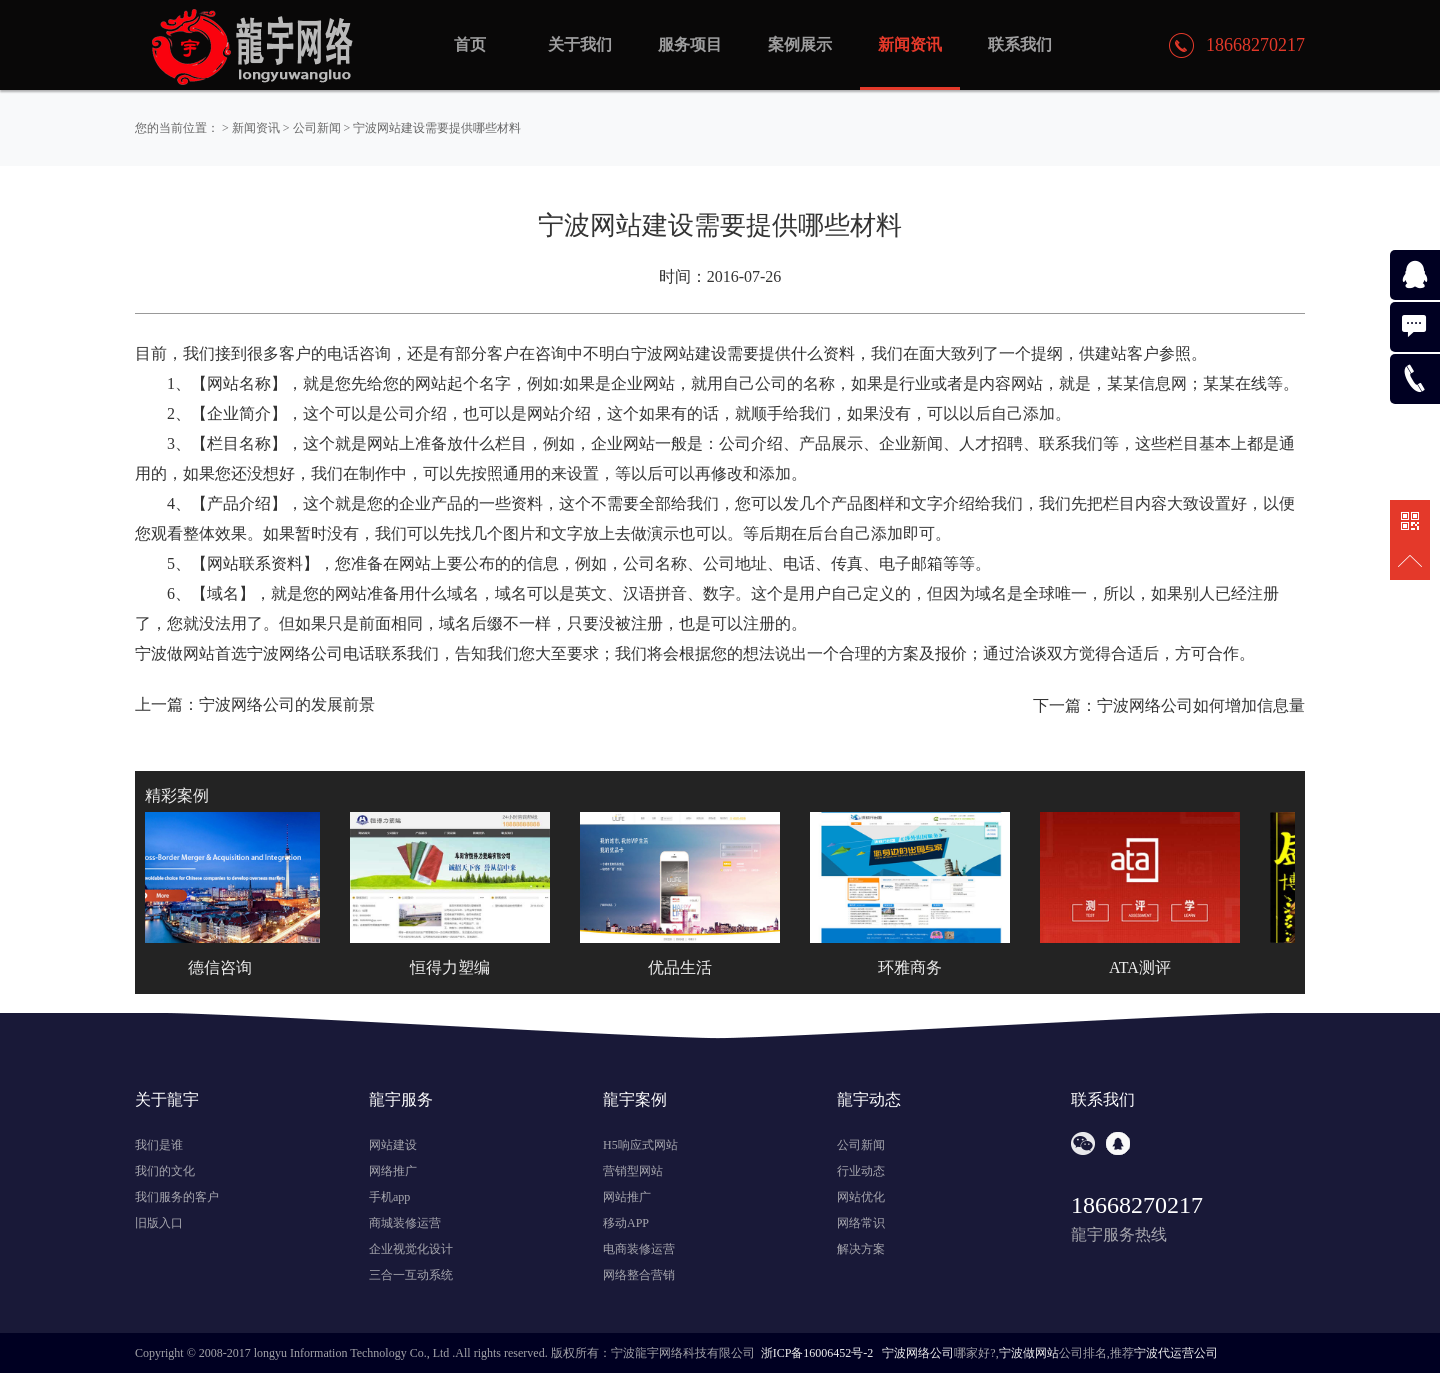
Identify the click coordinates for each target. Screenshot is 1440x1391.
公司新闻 (317, 128)
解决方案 (861, 1249)
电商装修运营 (639, 1249)
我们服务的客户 (177, 1197)
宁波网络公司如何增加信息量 (1201, 705)
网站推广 (627, 1197)
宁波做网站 (1029, 1353)
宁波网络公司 (918, 1353)
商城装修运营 (405, 1223)
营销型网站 (633, 1171)
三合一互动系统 (411, 1275)
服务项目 (690, 44)
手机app (389, 1197)
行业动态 (861, 1171)
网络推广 (393, 1171)
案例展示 (800, 44)
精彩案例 (177, 795)
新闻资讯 (256, 128)
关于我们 (580, 44)
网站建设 (393, 1145)
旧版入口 (159, 1223)
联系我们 (1020, 44)
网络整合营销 (639, 1275)
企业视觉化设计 (411, 1249)
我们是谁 (159, 1145)
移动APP (626, 1223)
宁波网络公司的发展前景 (287, 704)
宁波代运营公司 (1176, 1353)
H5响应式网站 (640, 1145)
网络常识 (861, 1223)
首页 (470, 44)
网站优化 (861, 1197)
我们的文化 (165, 1171)
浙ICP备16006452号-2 (817, 1353)
